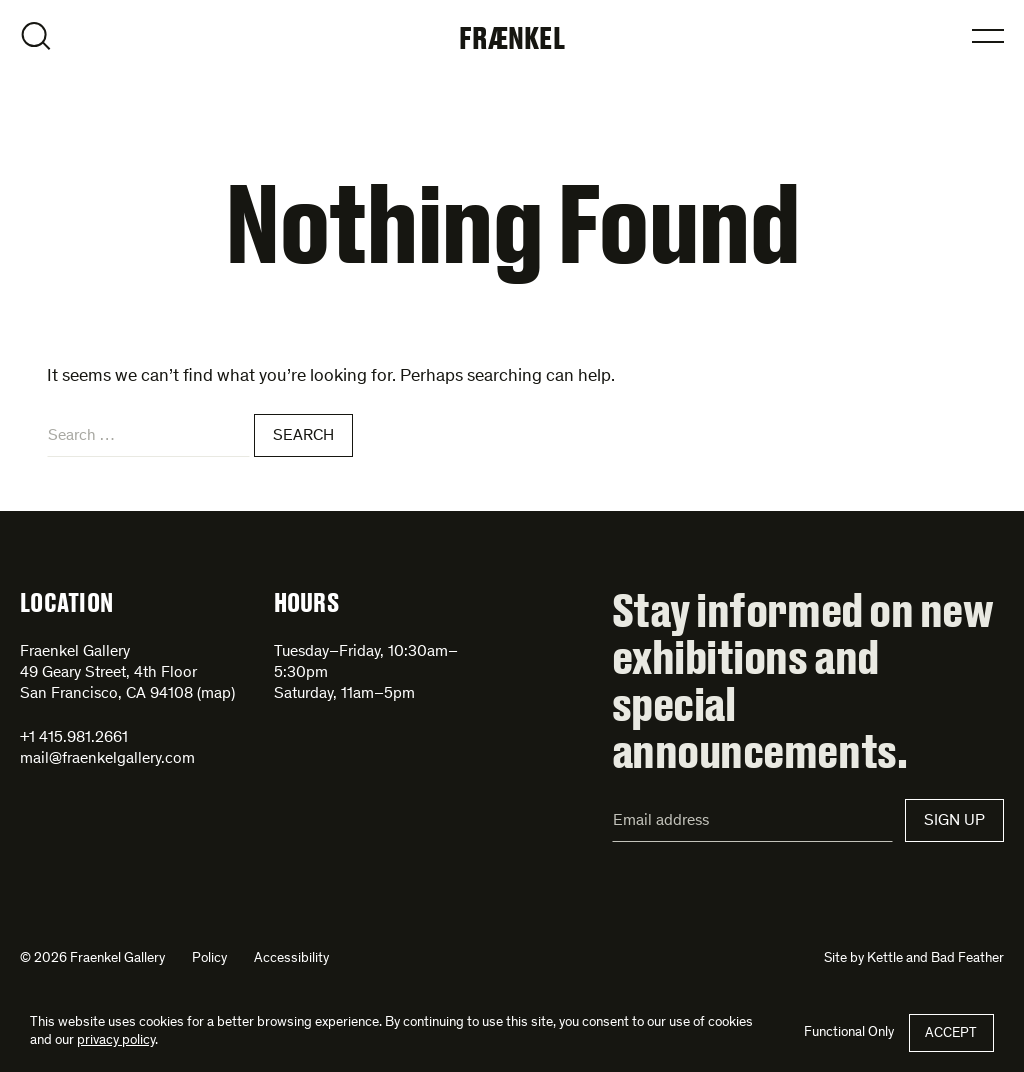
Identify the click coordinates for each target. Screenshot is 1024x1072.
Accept (951, 1034)
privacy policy (116, 1041)
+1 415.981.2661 (74, 738)
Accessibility (291, 959)
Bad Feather (967, 959)
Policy (209, 959)
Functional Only (849, 1033)
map (216, 694)
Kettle (885, 959)
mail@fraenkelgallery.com (107, 759)
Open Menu (988, 36)
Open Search (36, 36)
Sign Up (954, 821)
